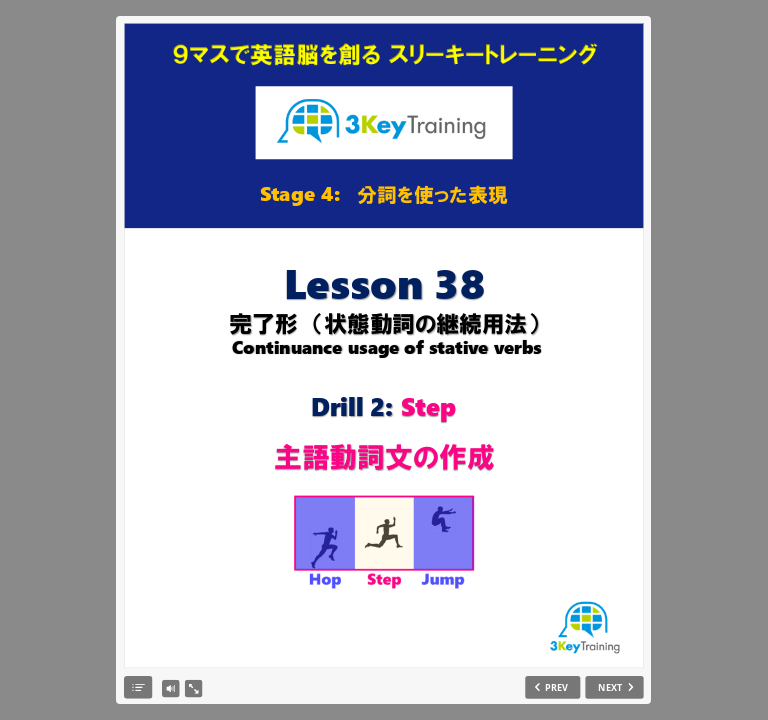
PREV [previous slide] (556, 687)
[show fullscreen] (193, 689)
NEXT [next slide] (610, 687)
